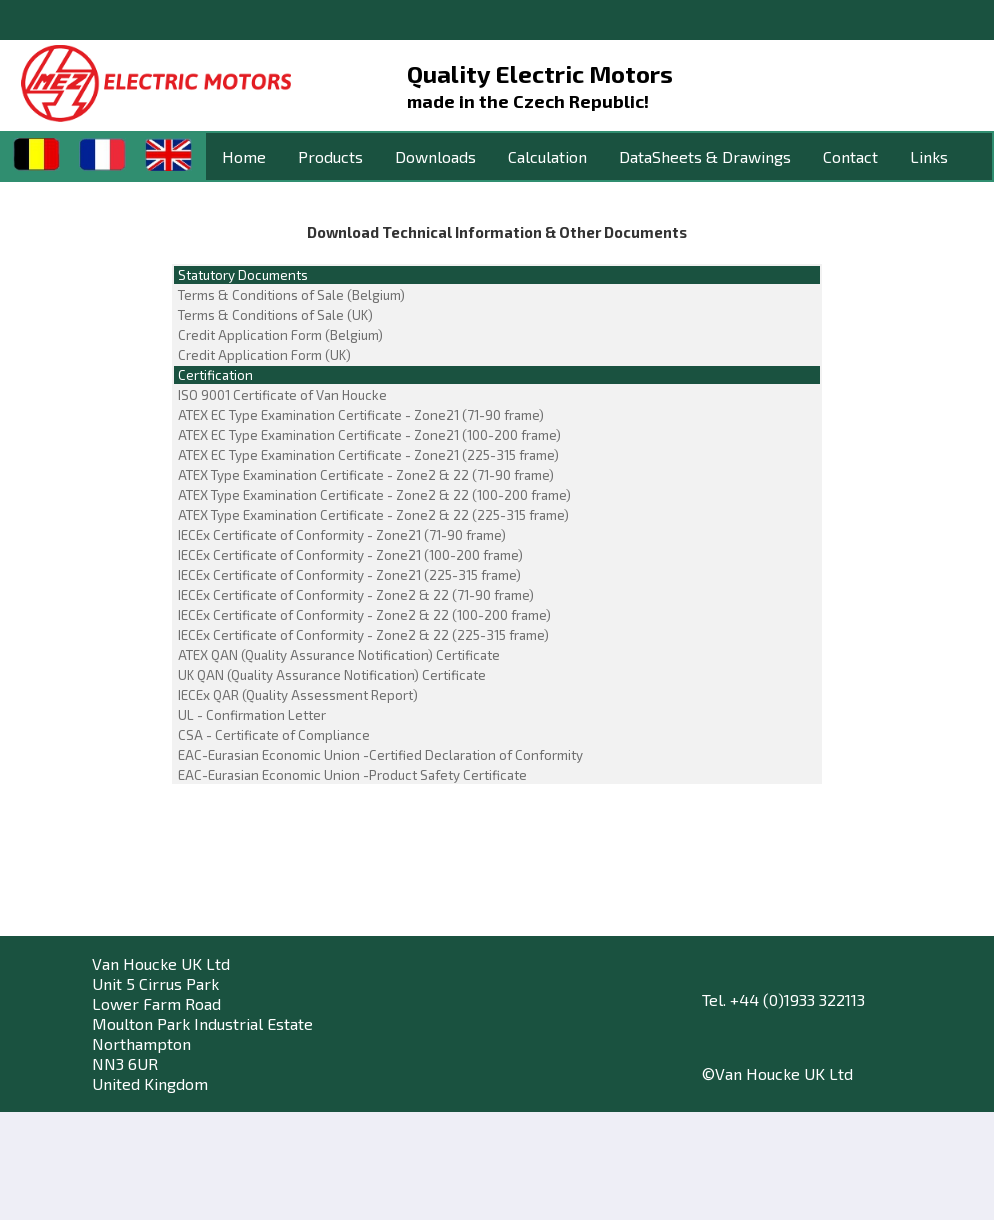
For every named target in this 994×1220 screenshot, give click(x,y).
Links (929, 156)
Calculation (547, 156)
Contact (850, 156)
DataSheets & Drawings (705, 156)
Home (244, 156)
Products (330, 156)
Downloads (435, 156)
